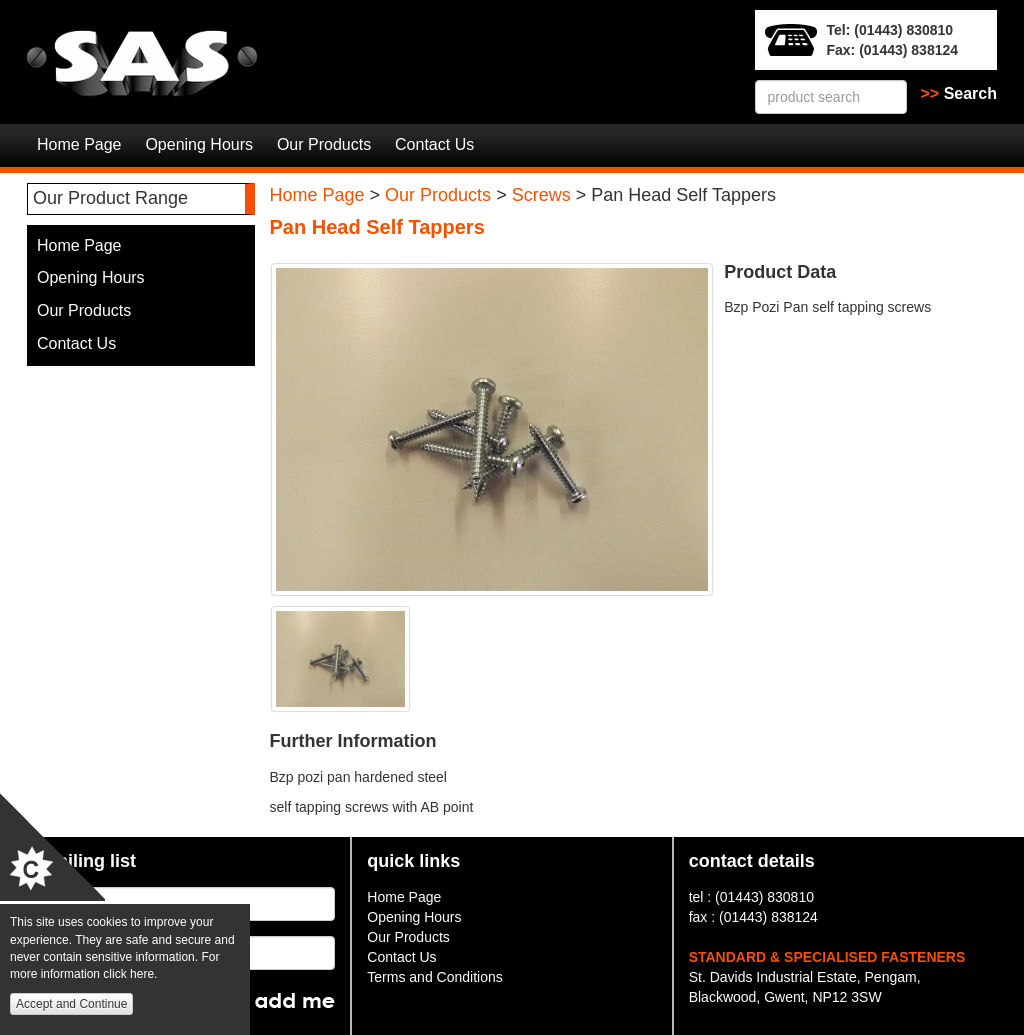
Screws (541, 195)
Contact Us (434, 144)
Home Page (79, 144)
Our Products (324, 144)
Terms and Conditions (434, 977)
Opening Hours (199, 144)
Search (959, 93)
